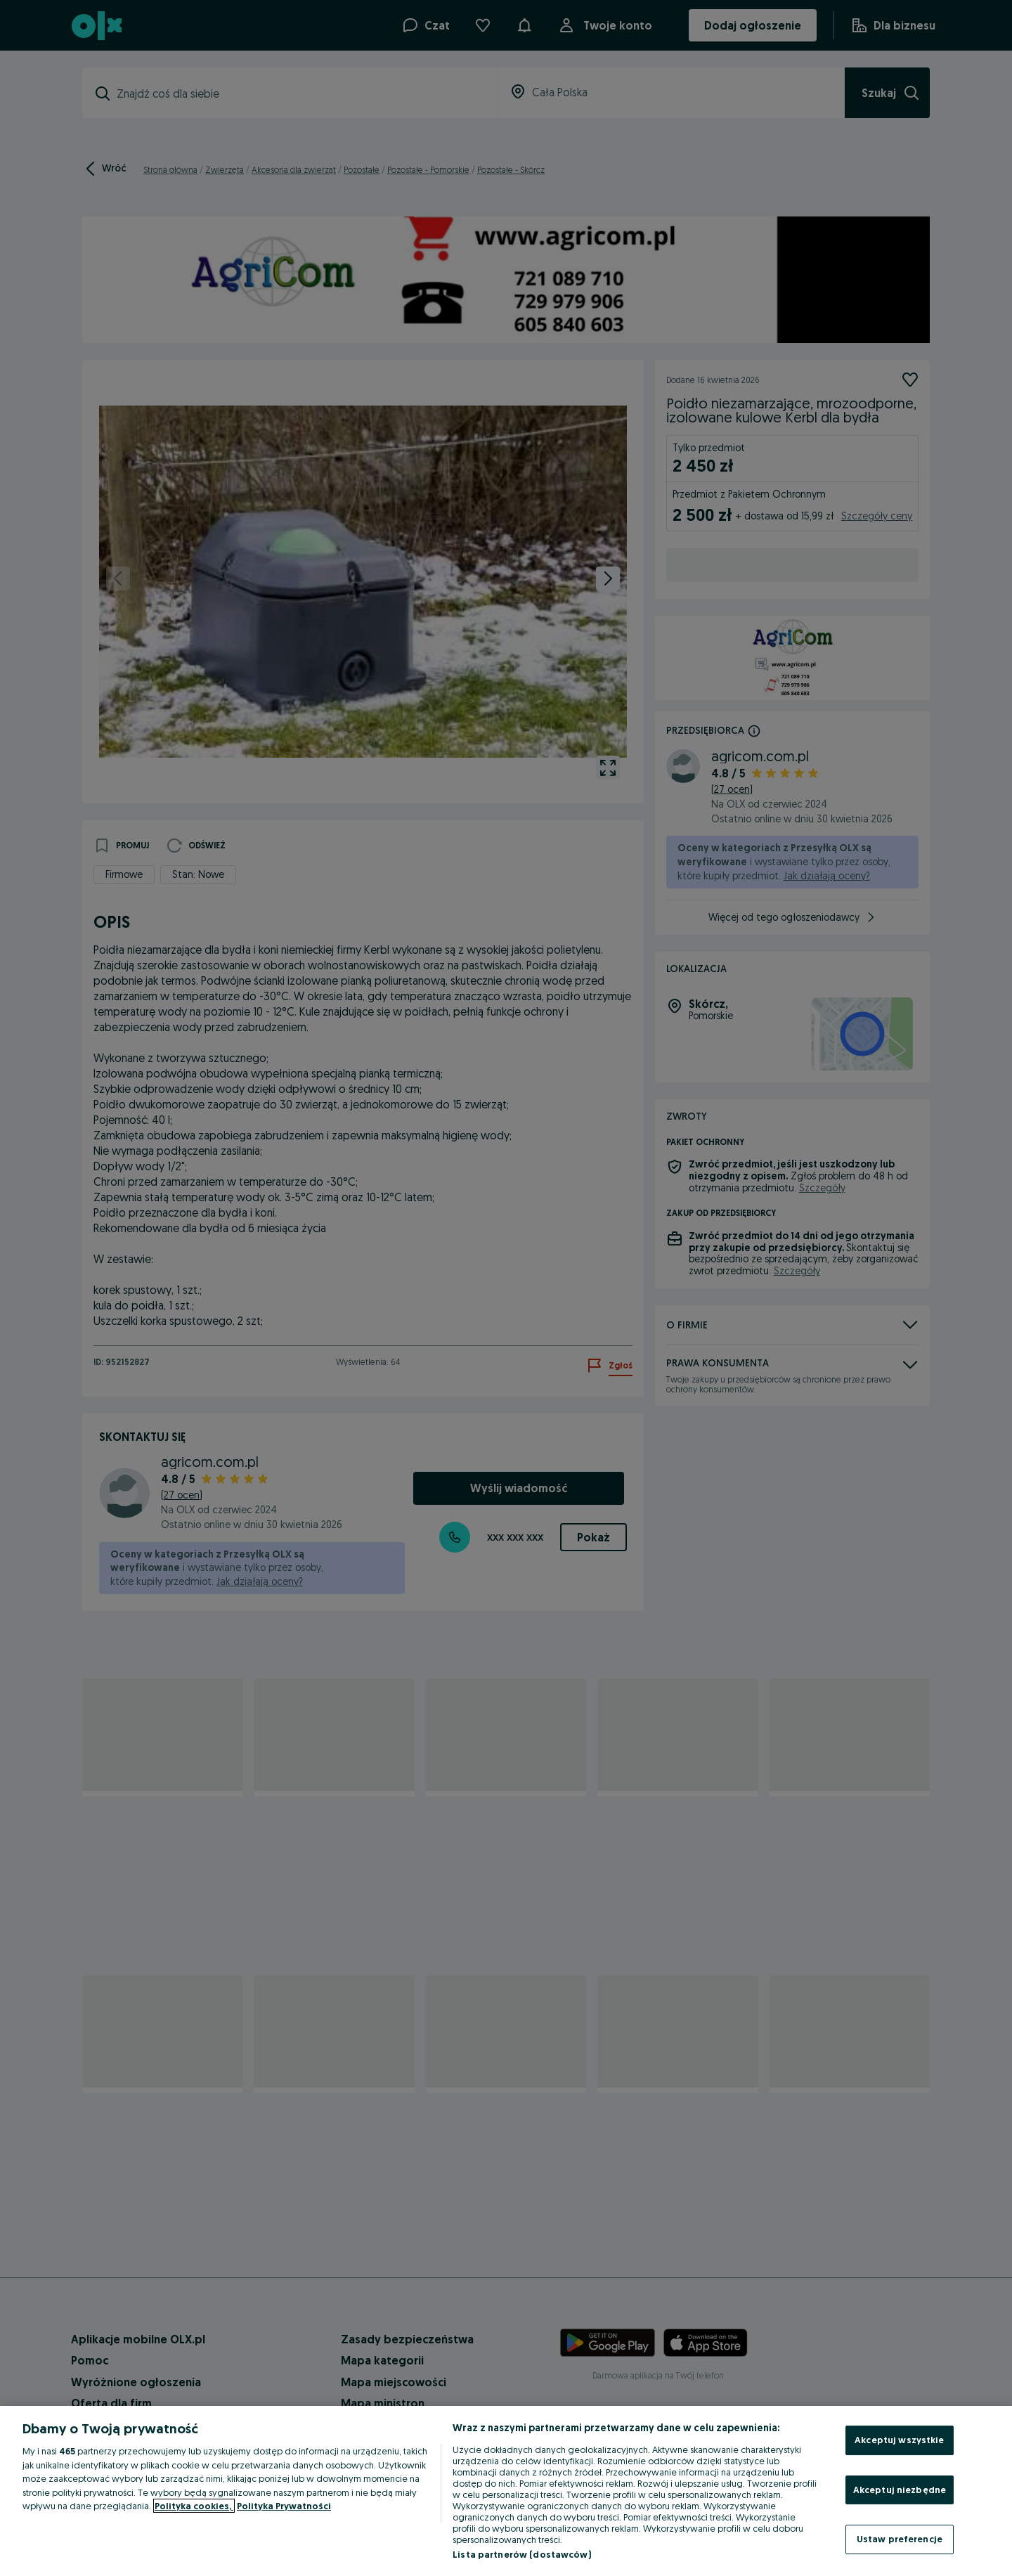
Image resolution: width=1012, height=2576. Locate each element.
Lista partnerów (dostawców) (522, 2554)
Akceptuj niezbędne (899, 2489)
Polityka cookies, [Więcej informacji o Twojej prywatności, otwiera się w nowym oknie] (194, 2505)
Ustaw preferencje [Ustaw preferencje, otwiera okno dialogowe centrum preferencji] (899, 2538)
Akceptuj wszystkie (899, 2439)
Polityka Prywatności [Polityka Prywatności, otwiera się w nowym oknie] (284, 2505)
